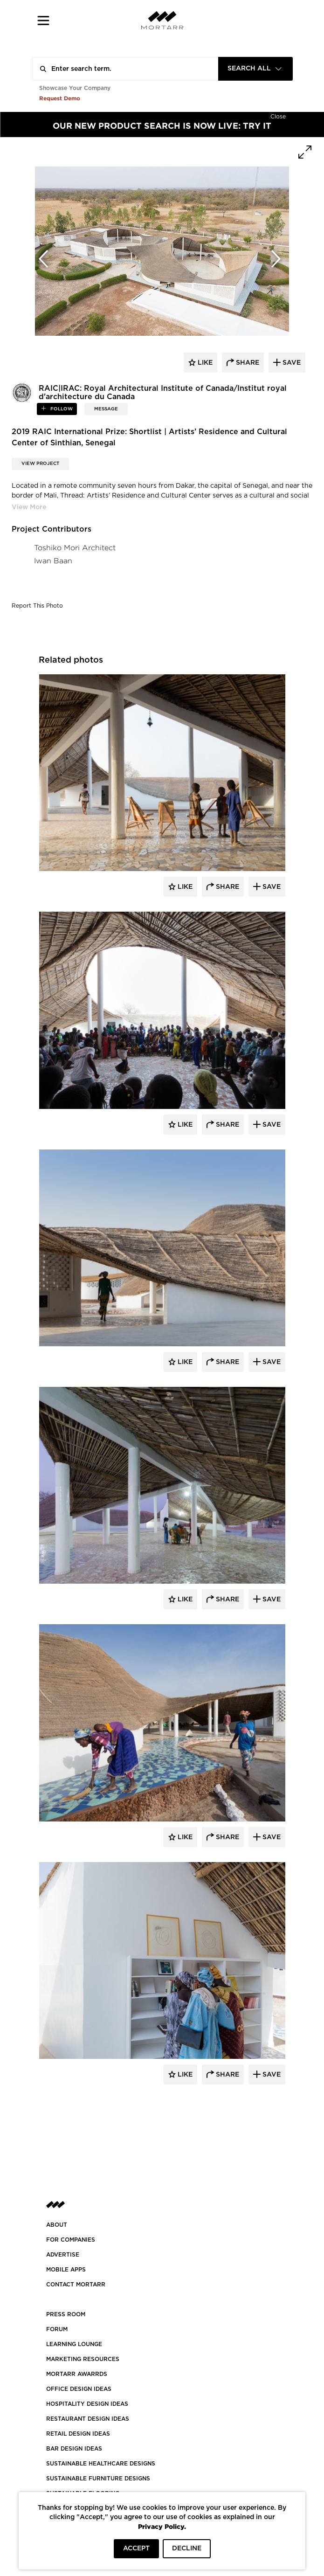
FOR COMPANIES (70, 2240)
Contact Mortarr (75, 2284)
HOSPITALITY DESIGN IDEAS (87, 2404)
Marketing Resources (82, 2359)
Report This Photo (37, 606)
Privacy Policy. (162, 2526)
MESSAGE (106, 409)
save (291, 363)
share (246, 363)
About (56, 2225)
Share (226, 887)
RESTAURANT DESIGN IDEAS (87, 2419)
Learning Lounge (74, 2344)
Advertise (62, 2254)
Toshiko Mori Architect (75, 548)
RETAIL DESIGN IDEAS (78, 2434)
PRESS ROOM (65, 2314)
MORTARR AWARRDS (76, 2374)
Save (271, 887)
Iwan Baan (53, 561)
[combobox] (255, 69)
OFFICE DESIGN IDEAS (78, 2389)
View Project (40, 463)
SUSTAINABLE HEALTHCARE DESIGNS (100, 2463)
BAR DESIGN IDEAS (74, 2448)
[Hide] (278, 115)
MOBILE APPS (66, 2269)
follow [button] (61, 409)
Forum (57, 2329)
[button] (43, 20)
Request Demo (59, 98)
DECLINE (186, 2548)
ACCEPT (136, 2548)
